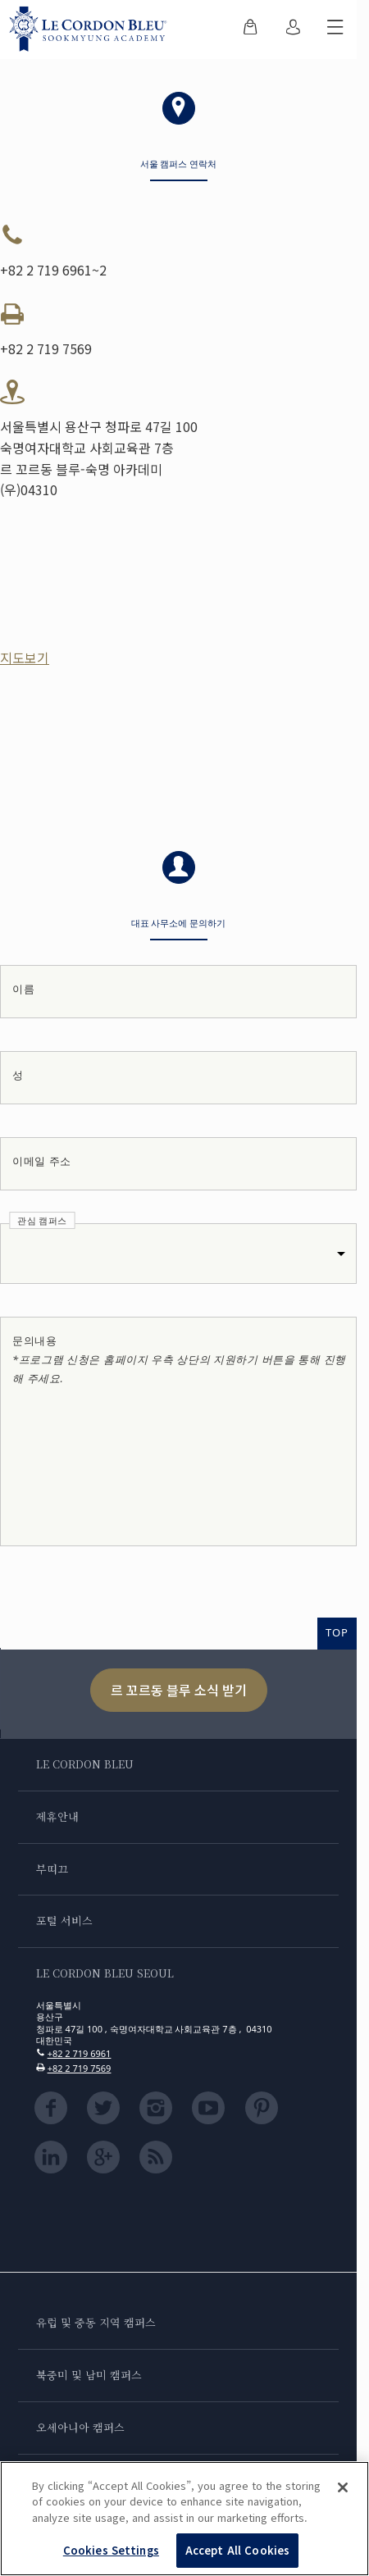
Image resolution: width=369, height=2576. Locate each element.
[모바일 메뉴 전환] (335, 29)
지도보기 (24, 657)
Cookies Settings (111, 2552)
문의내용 (179, 1359)
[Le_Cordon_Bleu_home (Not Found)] (92, 29)
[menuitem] (250, 29)
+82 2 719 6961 (80, 2053)
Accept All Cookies (237, 2552)
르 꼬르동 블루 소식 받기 (179, 1690)
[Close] (343, 2489)
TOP (337, 1632)
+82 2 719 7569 (80, 2068)
